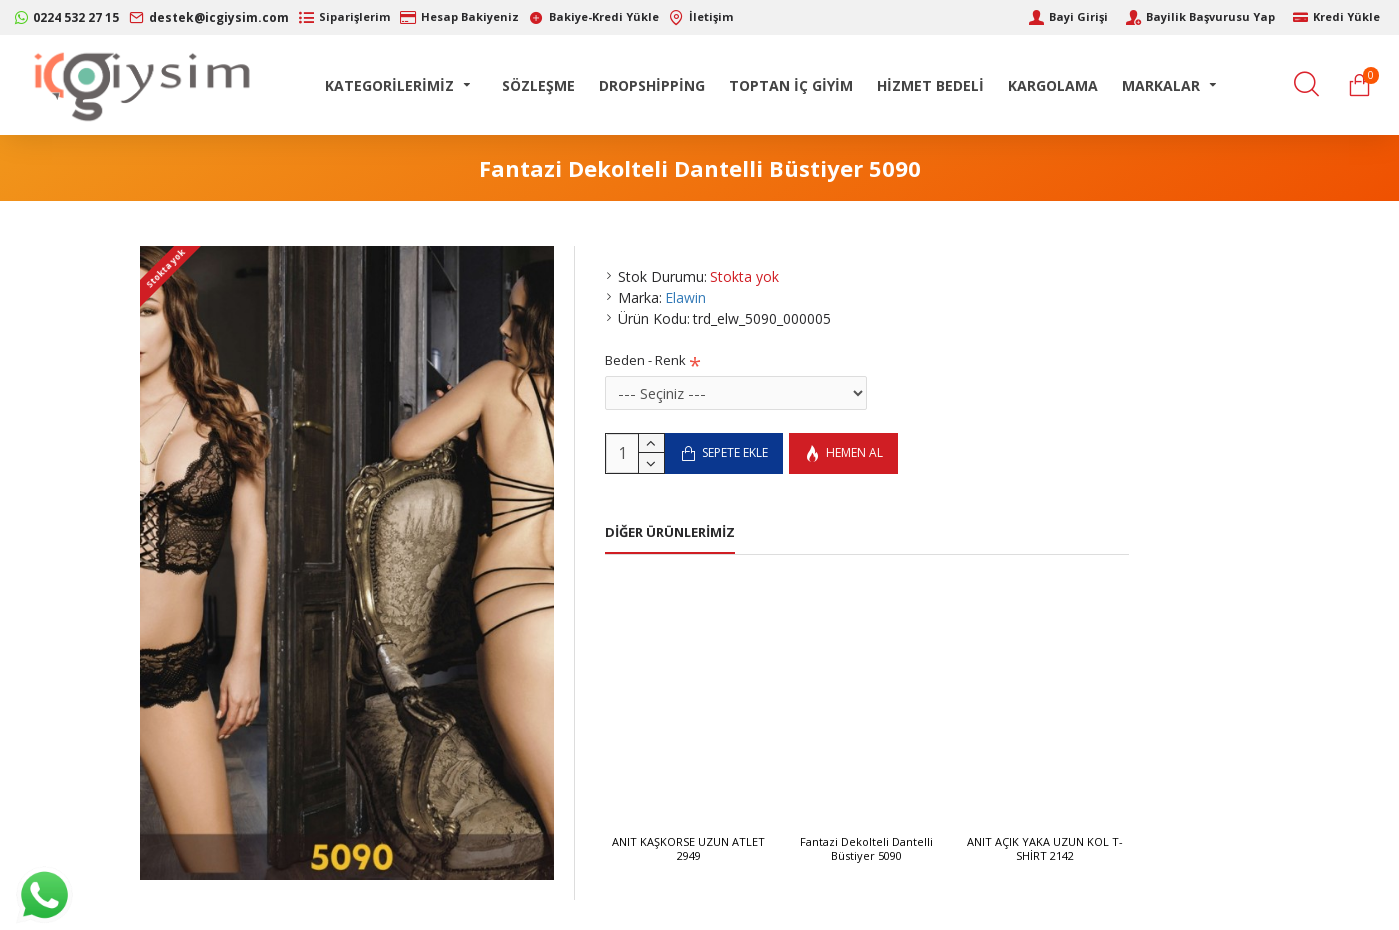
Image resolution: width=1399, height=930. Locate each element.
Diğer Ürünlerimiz (670, 532)
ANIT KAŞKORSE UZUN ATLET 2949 (688, 849)
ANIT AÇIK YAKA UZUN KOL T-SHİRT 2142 (1045, 849)
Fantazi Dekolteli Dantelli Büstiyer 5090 (866, 849)
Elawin (685, 297)
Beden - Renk (645, 360)
